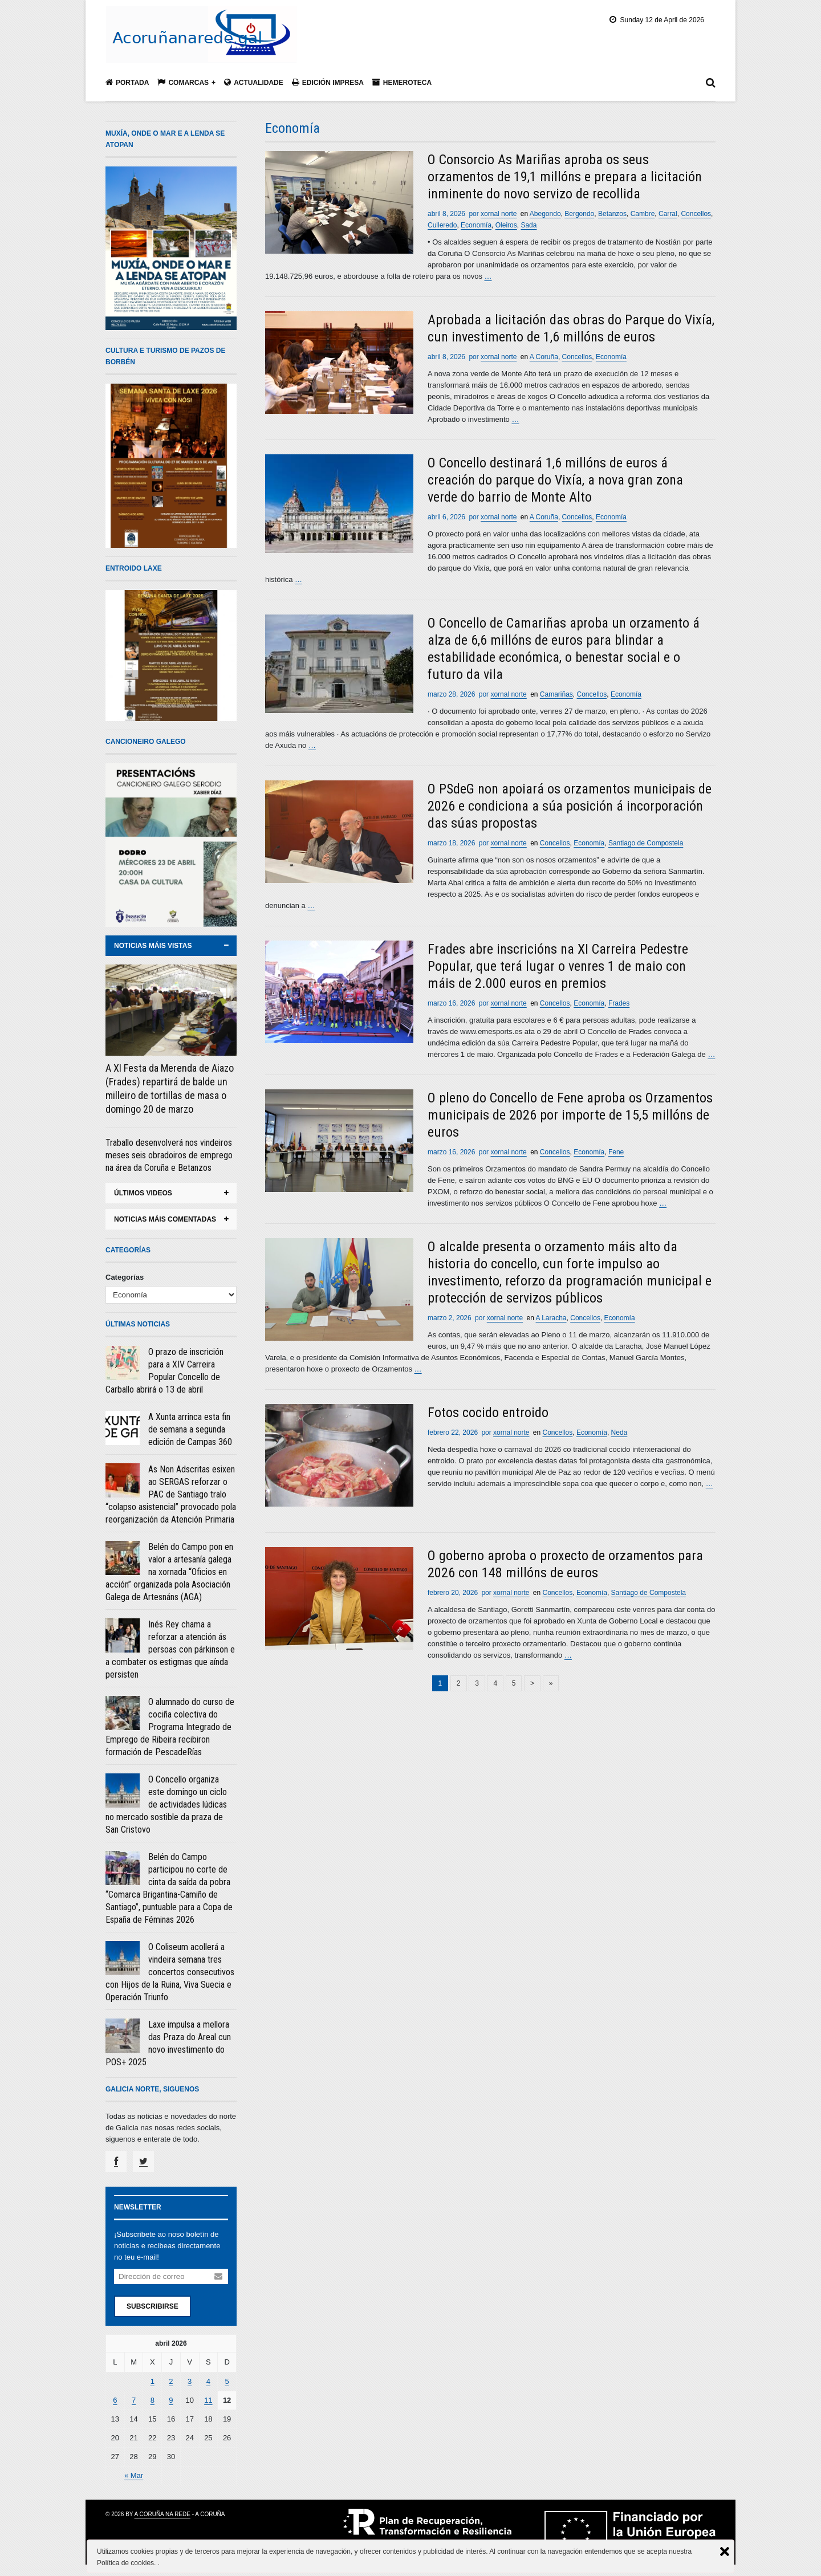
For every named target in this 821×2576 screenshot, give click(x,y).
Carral (668, 214)
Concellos (696, 214)
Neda (619, 1432)
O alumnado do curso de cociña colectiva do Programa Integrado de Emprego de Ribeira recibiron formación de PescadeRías (169, 1726)
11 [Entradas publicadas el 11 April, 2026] (208, 2400)
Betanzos (612, 214)
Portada (127, 82)
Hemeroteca (402, 82)
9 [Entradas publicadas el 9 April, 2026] (171, 2400)
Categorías (124, 1277)
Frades (618, 1003)
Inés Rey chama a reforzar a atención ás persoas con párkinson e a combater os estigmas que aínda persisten (170, 1649)
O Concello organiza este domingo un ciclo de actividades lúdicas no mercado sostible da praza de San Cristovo (166, 1804)
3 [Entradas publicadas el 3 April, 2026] (190, 2381)
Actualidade (253, 82)
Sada (529, 225)
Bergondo (579, 214)
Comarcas (183, 82)
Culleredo (442, 225)
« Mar (133, 2475)
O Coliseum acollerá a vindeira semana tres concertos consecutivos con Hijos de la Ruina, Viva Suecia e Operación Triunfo (169, 1972)
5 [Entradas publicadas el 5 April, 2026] (227, 2381)
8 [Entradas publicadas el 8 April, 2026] (153, 2400)
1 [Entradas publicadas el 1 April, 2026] (153, 2381)
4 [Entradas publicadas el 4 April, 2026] (208, 2381)
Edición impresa (328, 82)
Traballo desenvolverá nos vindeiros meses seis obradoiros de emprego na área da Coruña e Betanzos (169, 1155)
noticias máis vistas (153, 946)
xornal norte (499, 214)
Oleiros (506, 225)
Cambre (643, 214)
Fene (616, 1152)
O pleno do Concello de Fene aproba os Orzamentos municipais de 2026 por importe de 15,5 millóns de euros (570, 1115)
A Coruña (544, 357)
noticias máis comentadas (165, 1219)
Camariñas (556, 694)
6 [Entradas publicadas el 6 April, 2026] (115, 2400)
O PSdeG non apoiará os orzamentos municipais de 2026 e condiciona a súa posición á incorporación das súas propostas (570, 806)
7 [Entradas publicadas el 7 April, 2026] (134, 2400)
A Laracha (551, 1318)
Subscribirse (152, 2306)
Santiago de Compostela (645, 843)
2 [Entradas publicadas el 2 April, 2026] (171, 2381)
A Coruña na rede (162, 2514)
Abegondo (545, 214)
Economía (476, 225)
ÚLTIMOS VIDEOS (143, 1193)
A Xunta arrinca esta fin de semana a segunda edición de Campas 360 (190, 1429)
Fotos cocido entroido (488, 1413)
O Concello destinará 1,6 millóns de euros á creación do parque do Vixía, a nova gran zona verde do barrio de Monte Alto (555, 480)
